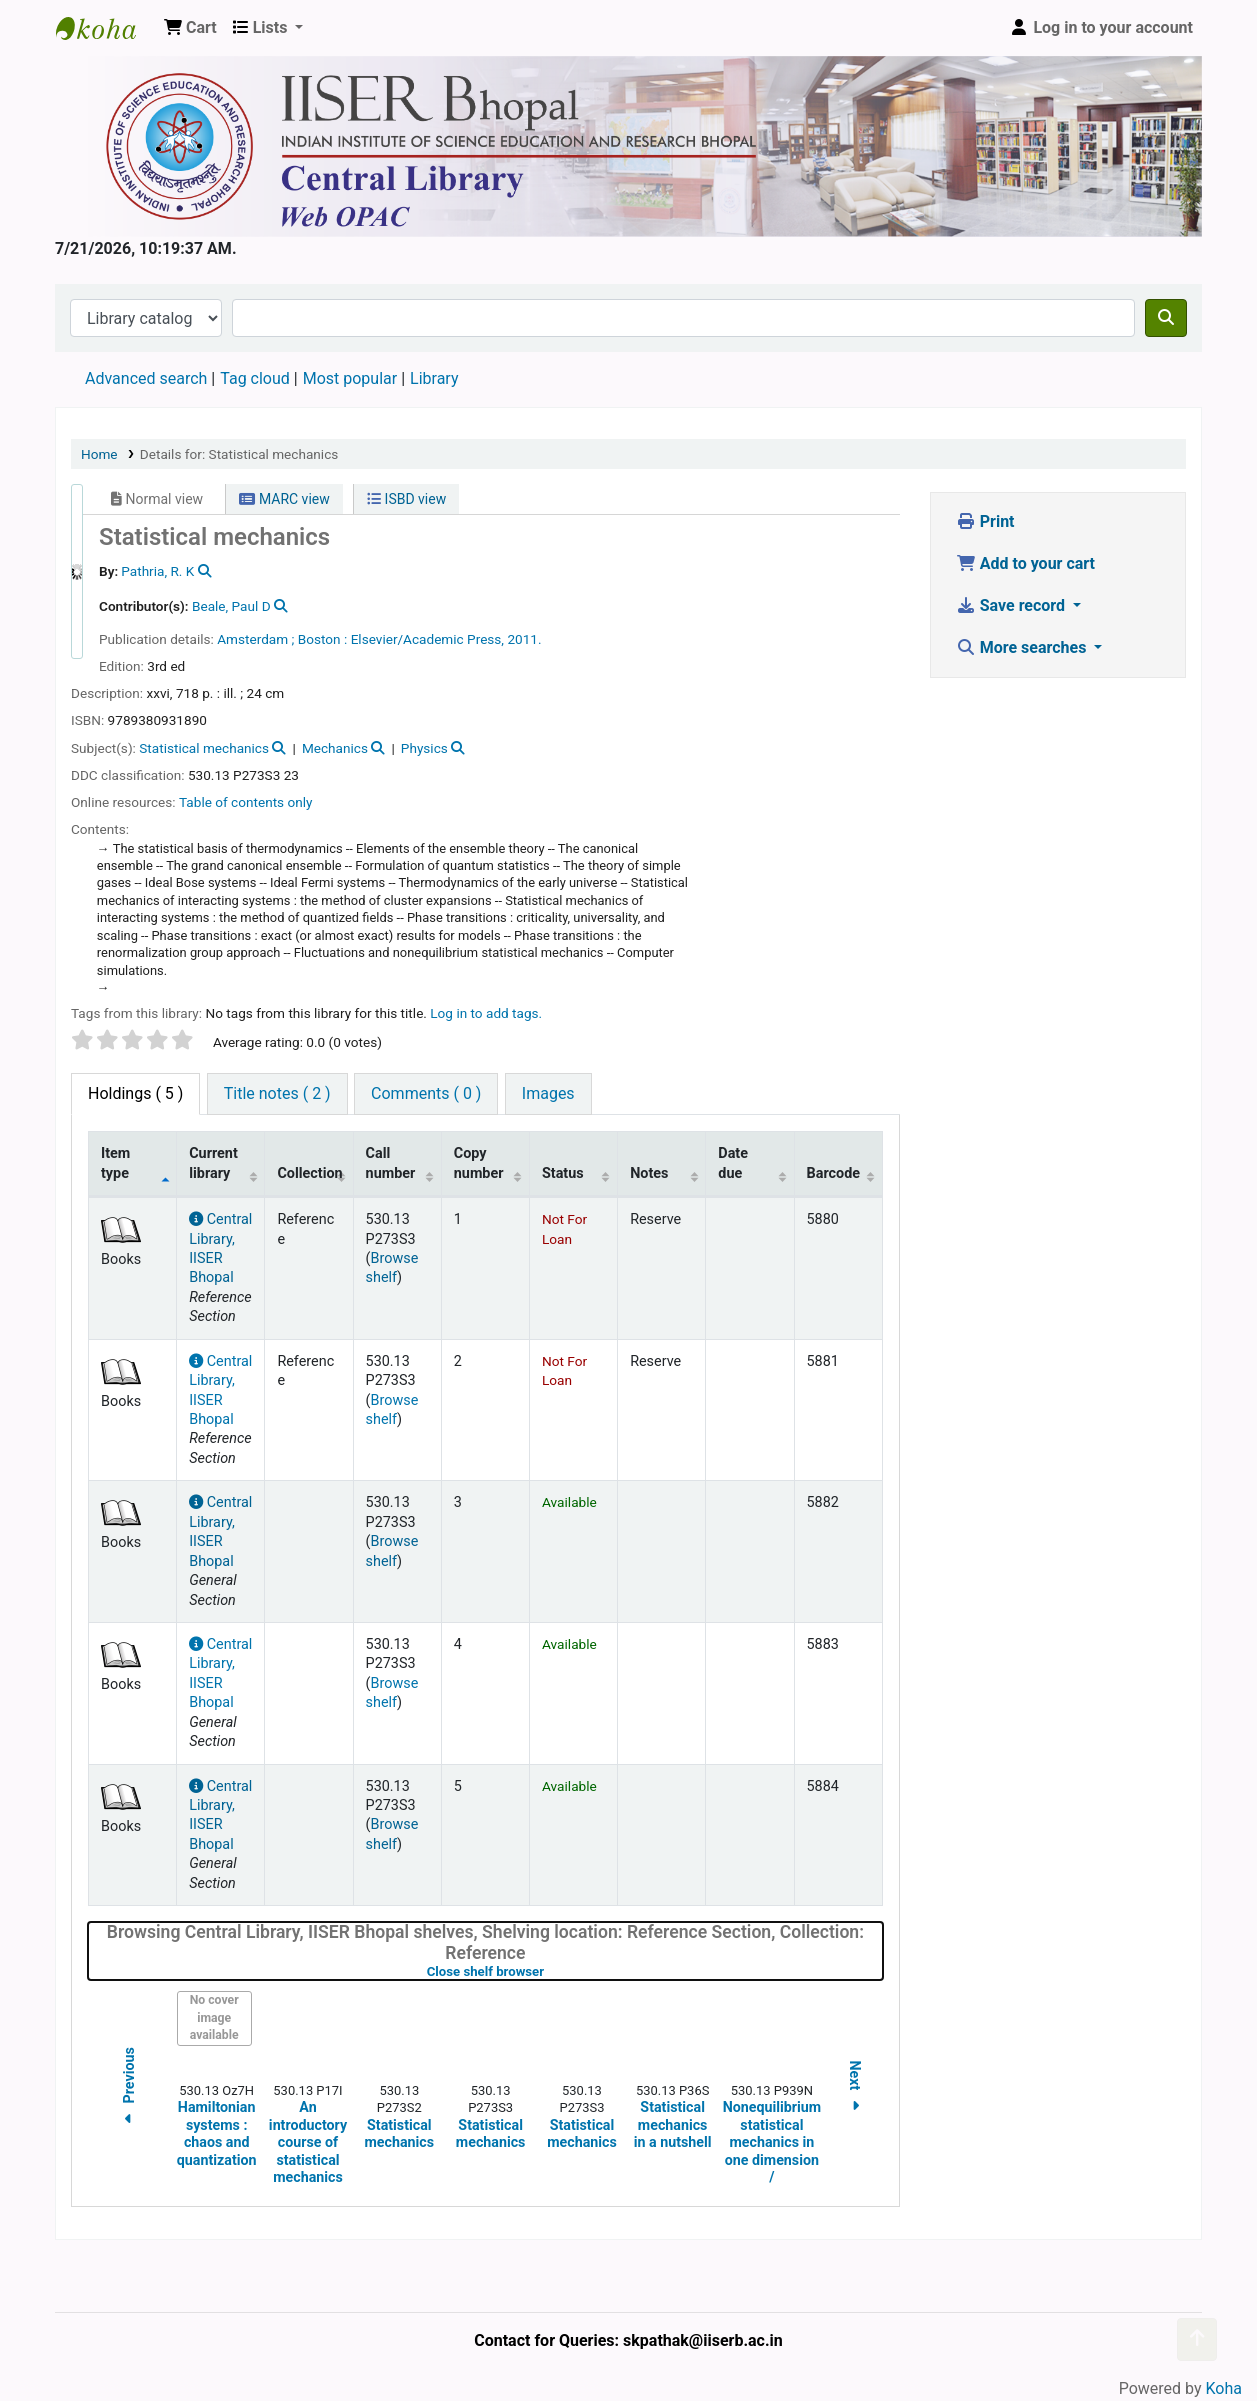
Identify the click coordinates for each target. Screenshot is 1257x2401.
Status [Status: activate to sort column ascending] (563, 1173)
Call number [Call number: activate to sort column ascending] (391, 1163)
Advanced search (146, 378)
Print (985, 521)
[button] (190, 28)
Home (99, 454)
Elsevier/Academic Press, (427, 639)
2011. (524, 639)
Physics (424, 748)
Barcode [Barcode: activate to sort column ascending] (834, 1173)
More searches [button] (1023, 647)
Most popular (350, 378)
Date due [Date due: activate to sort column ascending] (733, 1163)
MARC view (284, 499)
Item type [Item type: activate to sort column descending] (115, 1163)
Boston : (322, 639)
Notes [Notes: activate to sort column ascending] (649, 1173)
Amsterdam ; (255, 639)
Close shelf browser (549, 1971)
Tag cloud (255, 378)
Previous (129, 2088)
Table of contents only (246, 802)
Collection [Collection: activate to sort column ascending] (309, 1173)
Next (855, 2089)
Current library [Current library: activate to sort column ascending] (213, 1163)
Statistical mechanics (204, 748)
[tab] (277, 1094)
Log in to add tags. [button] (486, 1013)
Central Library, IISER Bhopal (220, 1815)
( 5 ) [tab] (135, 1093)
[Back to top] (1197, 2339)
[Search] (1166, 318)
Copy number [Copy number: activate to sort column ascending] (479, 1163)
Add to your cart (1025, 563)
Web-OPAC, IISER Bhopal (106, 28)
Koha (1224, 2388)
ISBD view (406, 499)
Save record (1012, 605)
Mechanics (335, 748)
